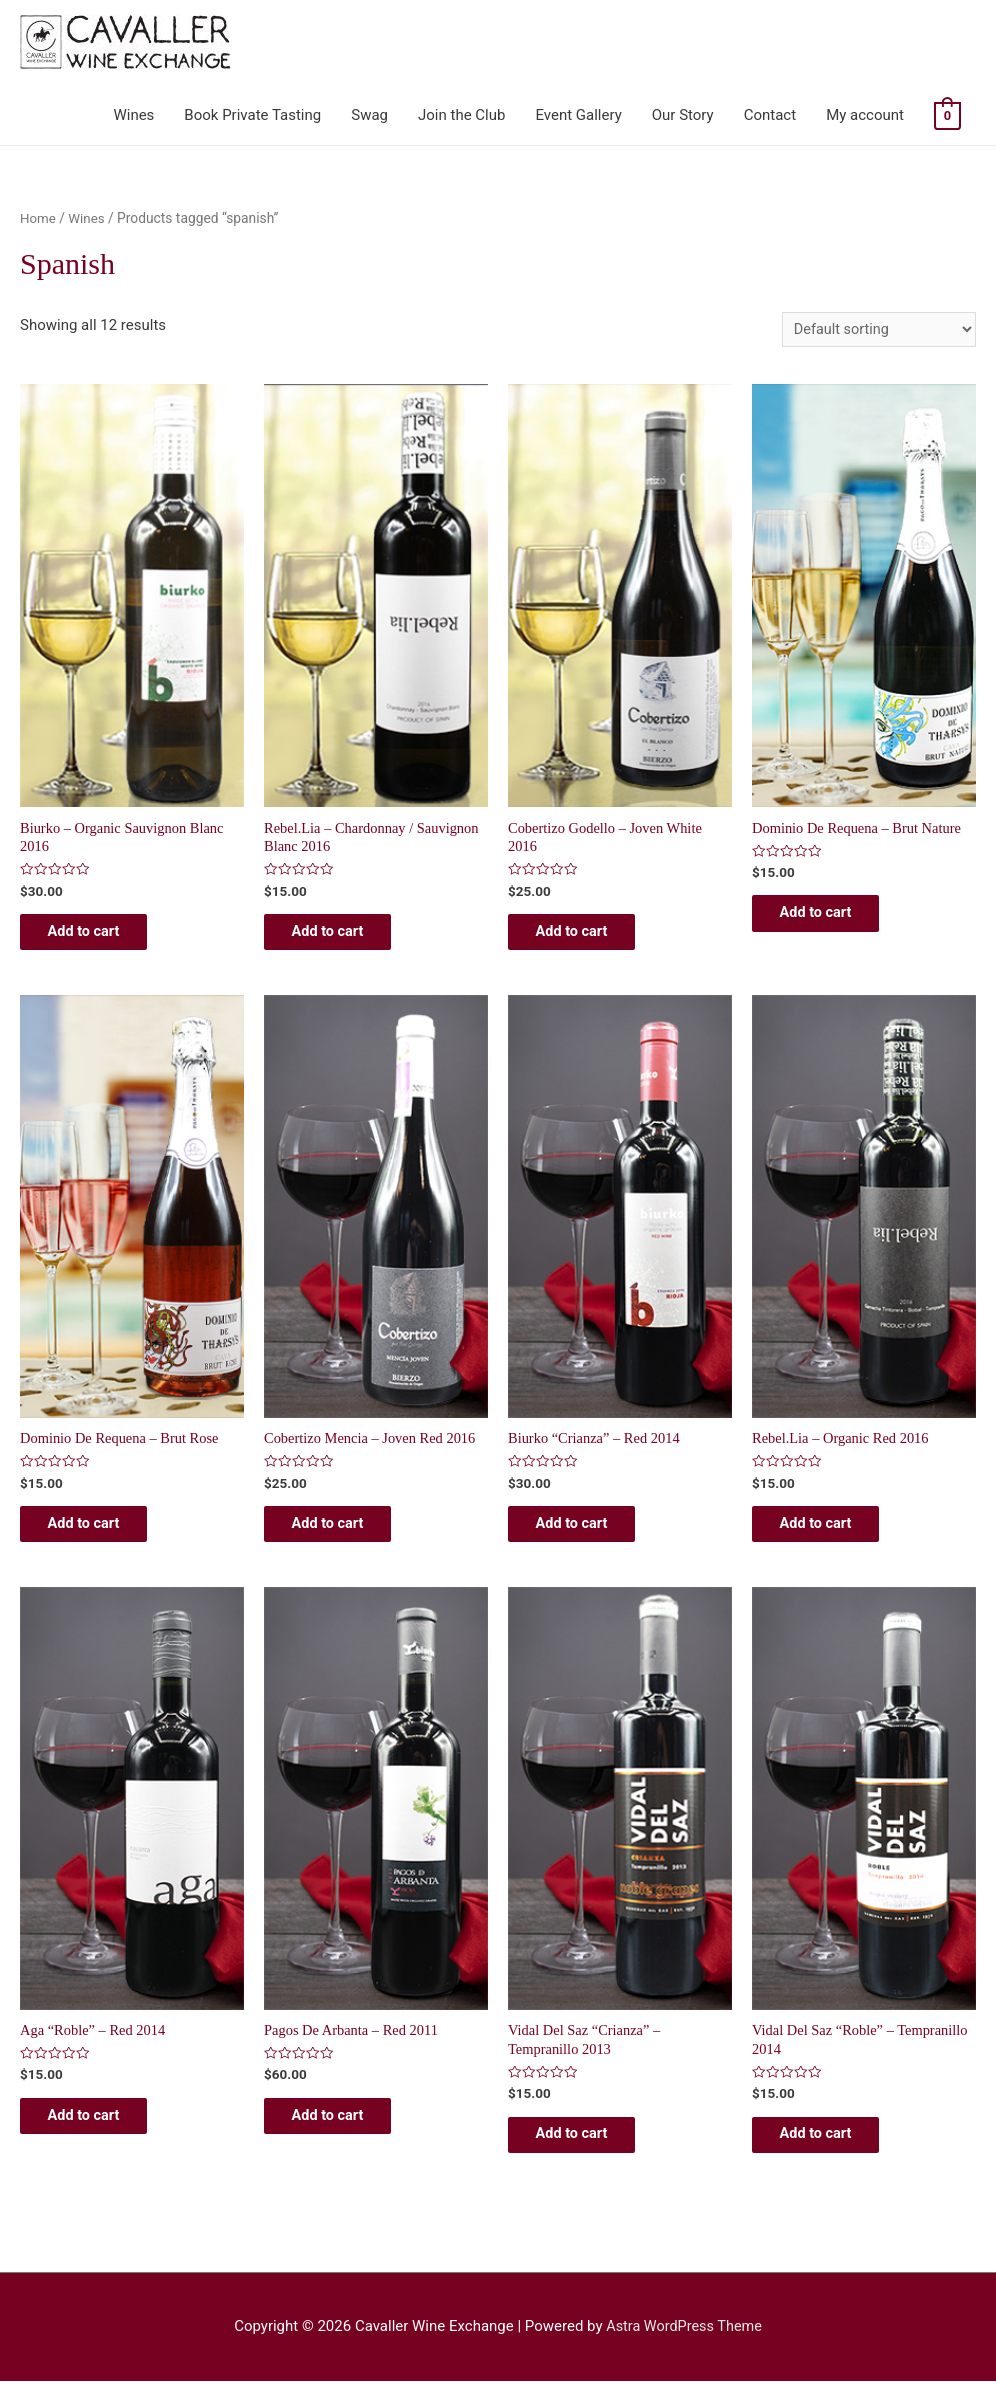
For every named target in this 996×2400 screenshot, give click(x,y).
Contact (770, 115)
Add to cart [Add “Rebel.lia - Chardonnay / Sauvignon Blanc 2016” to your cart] (341, 937)
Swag (369, 115)
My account (865, 115)
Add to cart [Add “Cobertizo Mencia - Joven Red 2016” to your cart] (341, 1534)
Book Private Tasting (252, 115)
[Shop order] (875, 329)
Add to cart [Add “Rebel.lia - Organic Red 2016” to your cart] (829, 1534)
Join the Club (461, 115)
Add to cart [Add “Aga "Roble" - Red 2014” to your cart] (97, 2132)
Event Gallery (578, 115)
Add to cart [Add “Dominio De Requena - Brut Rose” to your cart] (97, 1534)
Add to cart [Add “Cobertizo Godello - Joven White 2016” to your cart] (585, 937)
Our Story (683, 115)
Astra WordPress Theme (684, 2346)
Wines (133, 115)
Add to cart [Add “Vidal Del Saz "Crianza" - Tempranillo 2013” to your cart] (585, 2151)
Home (38, 218)
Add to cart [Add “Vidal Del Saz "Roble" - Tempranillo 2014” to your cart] (829, 2151)
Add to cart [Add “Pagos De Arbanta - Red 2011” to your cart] (341, 2132)
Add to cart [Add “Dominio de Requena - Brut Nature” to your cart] (829, 918)
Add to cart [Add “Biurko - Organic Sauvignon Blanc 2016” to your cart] (97, 937)
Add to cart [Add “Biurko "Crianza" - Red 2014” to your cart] (585, 1534)
